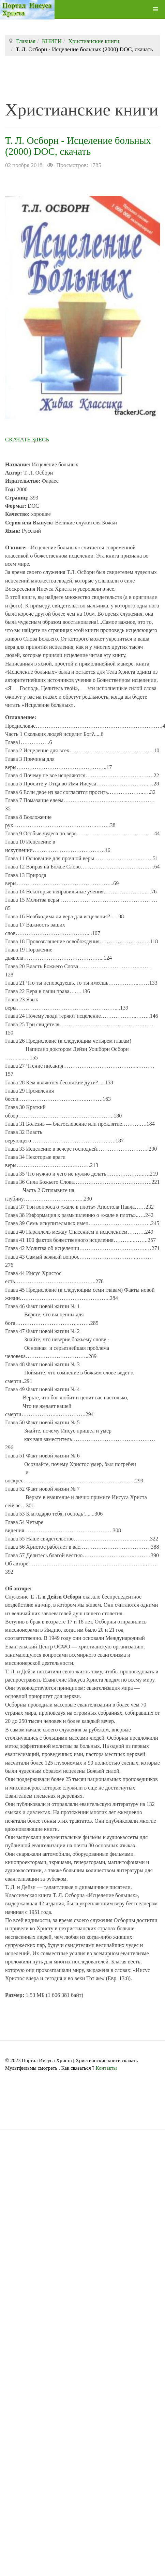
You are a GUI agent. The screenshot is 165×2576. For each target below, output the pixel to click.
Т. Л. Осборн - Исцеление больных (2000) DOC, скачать (78, 146)
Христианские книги (93, 41)
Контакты (106, 2068)
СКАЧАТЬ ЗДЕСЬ (27, 439)
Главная (25, 41)
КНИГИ (52, 41)
